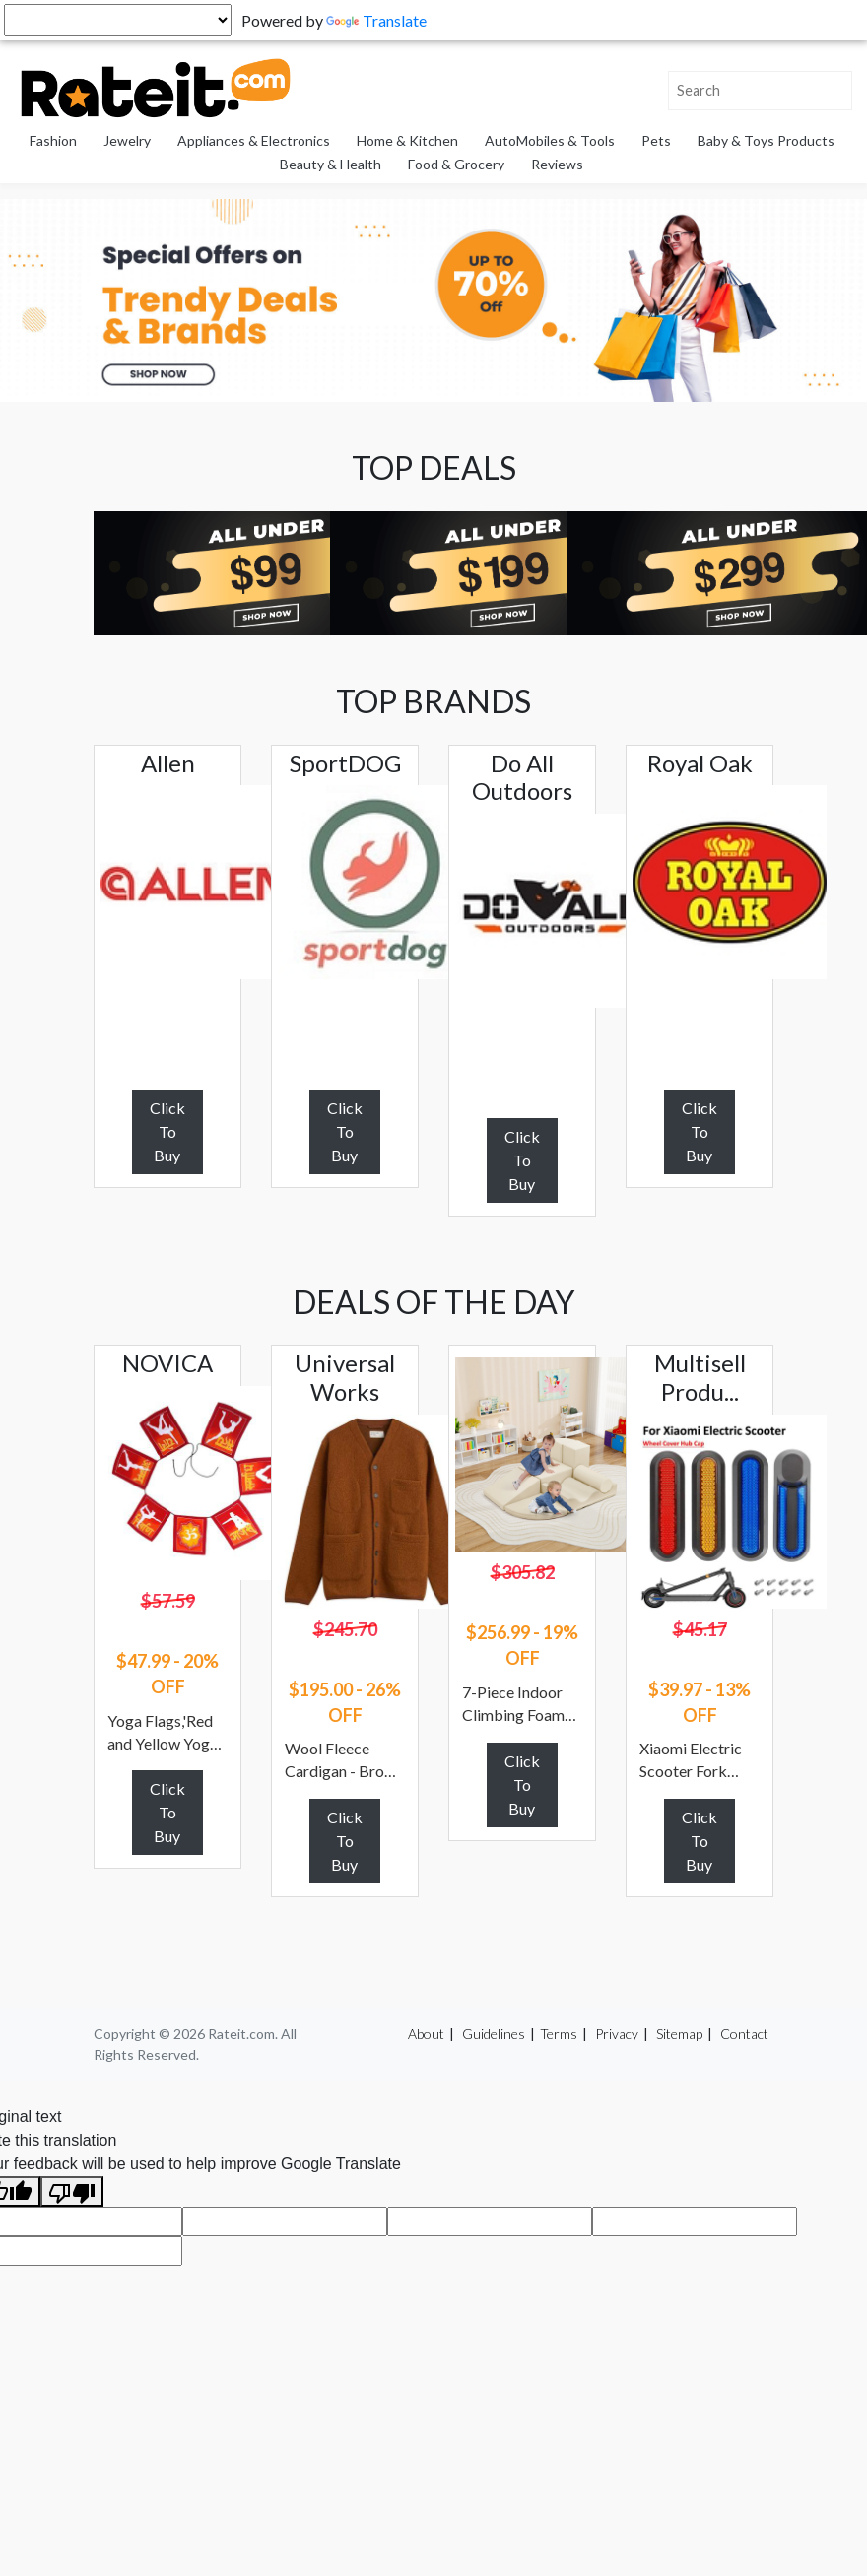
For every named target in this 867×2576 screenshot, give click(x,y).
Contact (744, 2033)
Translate (376, 20)
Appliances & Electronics (253, 140)
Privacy (616, 2033)
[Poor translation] (71, 2191)
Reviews (557, 164)
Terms (558, 2033)
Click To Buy (167, 1131)
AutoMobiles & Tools (550, 140)
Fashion (53, 140)
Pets (656, 140)
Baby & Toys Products (766, 140)
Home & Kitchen (407, 140)
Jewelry (127, 140)
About (426, 2033)
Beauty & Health (330, 164)
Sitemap (679, 2033)
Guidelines (493, 2033)
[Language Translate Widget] (118, 20)
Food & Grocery (456, 164)
